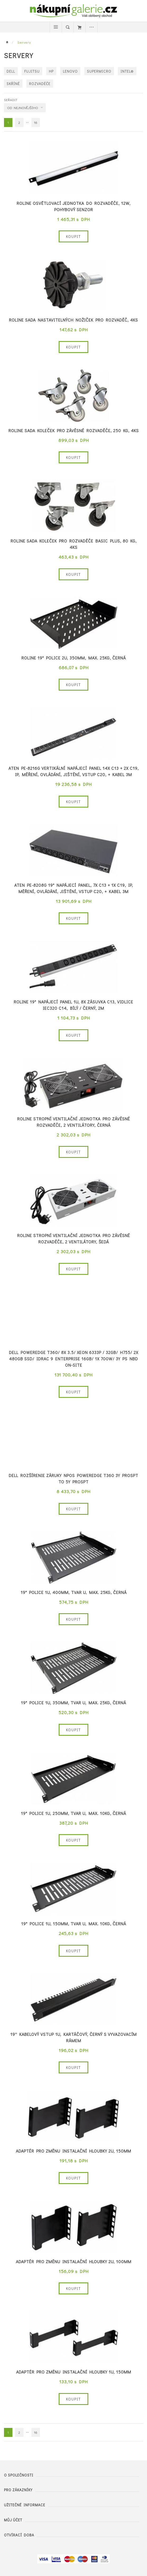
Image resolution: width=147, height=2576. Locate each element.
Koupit (73, 236)
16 (36, 122)
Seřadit (11, 100)
